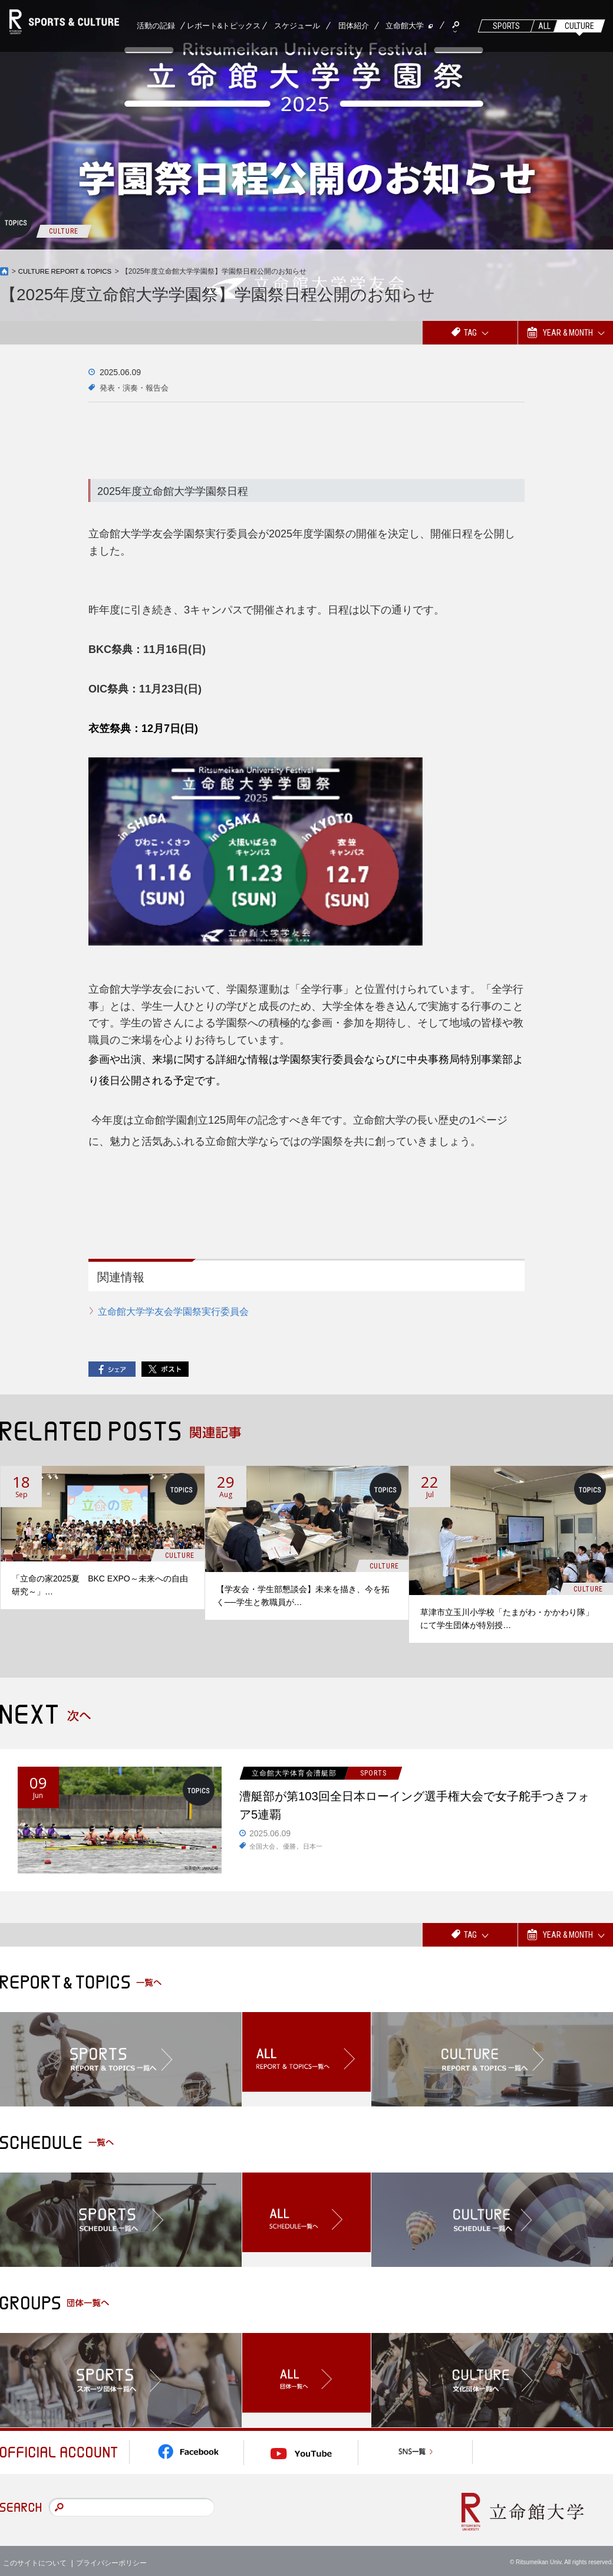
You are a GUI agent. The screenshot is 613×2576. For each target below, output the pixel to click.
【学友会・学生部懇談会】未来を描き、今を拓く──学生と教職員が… (303, 1595)
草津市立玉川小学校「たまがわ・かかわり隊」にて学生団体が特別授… (507, 1618)
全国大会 (263, 1850)
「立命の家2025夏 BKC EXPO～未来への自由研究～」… (100, 1584)
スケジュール (297, 25)
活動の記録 (156, 25)
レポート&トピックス (224, 25)
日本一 (317, 1850)
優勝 (292, 1850)
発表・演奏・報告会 (137, 387)
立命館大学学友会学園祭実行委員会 (173, 1312)
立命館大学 (404, 25)
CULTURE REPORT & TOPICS (67, 271)
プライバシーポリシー (111, 2558)
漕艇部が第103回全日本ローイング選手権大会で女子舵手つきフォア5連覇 (414, 1807)
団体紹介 (353, 25)
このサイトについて (35, 2558)
